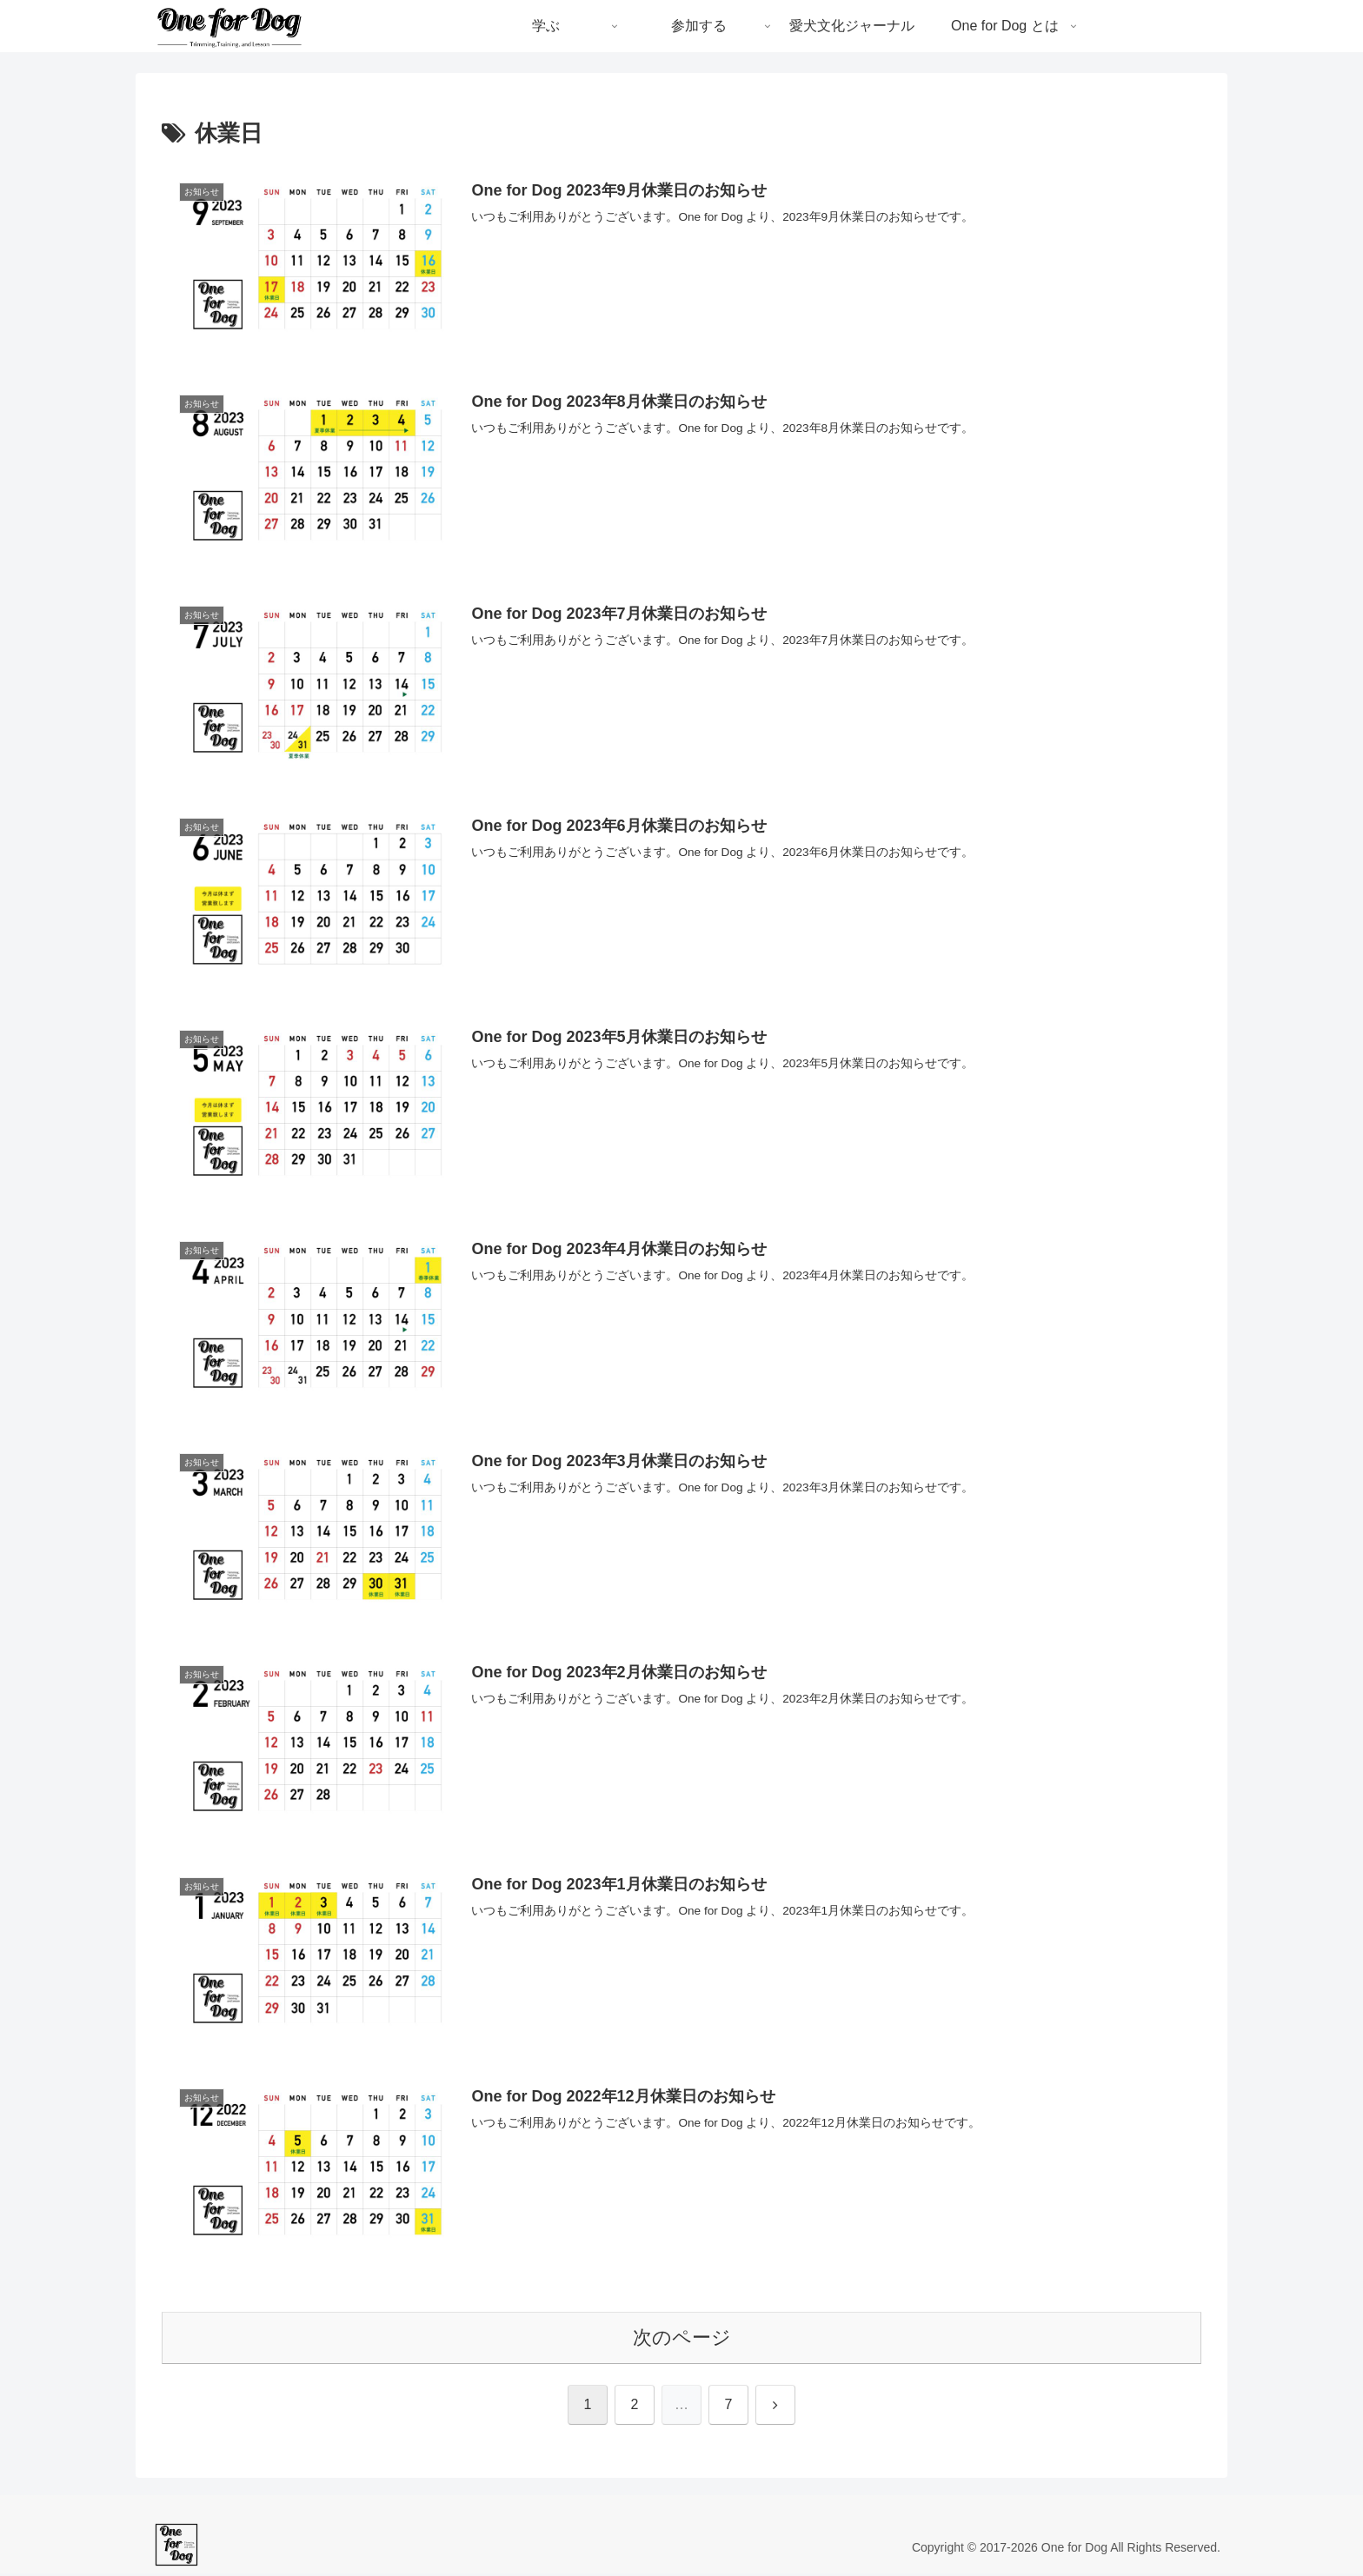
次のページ (682, 2340)
